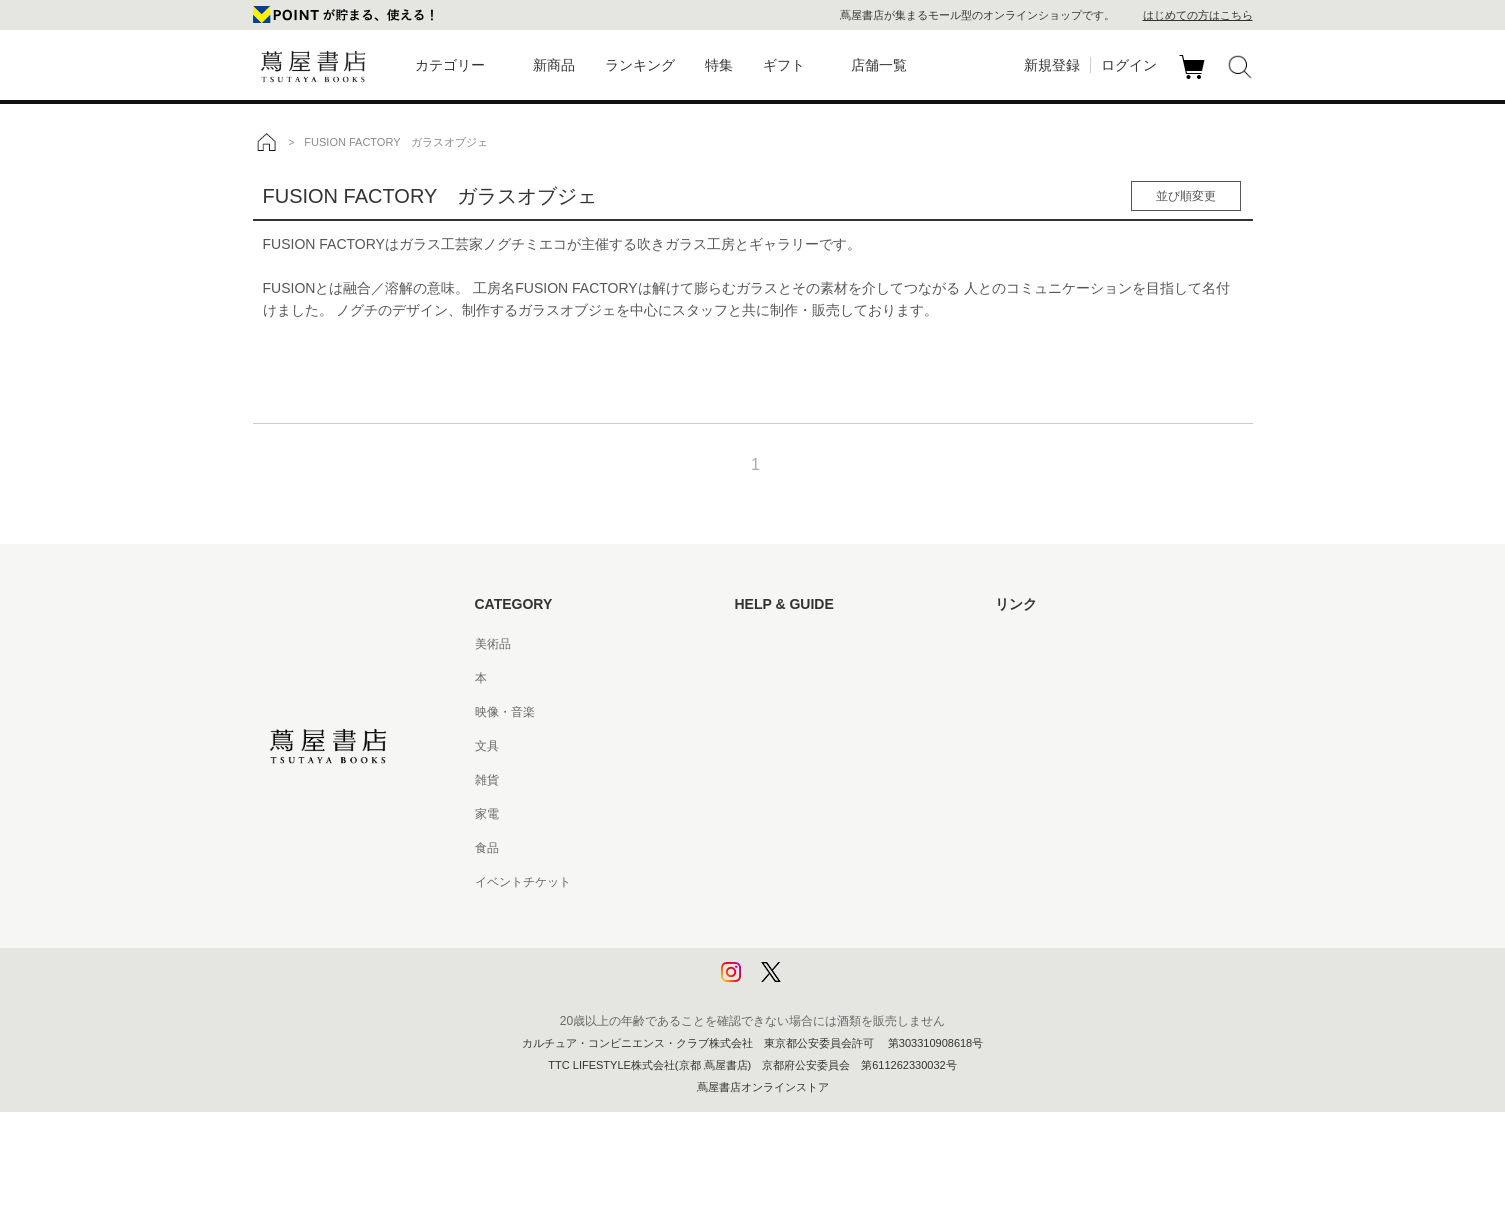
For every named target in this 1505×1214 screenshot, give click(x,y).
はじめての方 (771, 644)
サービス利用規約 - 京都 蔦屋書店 (826, 780)
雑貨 (487, 780)
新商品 (554, 65)
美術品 (493, 644)
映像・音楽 (505, 712)
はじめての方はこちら (1198, 15)
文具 (487, 746)
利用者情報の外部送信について (819, 984)
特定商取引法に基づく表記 (807, 848)
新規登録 (1052, 65)
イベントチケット (523, 882)
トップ (266, 142)
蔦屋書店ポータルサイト (1061, 644)
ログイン (1129, 65)
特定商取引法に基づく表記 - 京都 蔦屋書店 (850, 882)
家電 (487, 814)
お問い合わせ (771, 712)
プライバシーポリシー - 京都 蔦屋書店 (838, 950)
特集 (719, 65)
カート (1194, 79)
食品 (487, 848)
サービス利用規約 (783, 746)
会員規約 (759, 814)
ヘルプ (753, 678)
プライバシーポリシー (795, 916)
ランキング (640, 65)
